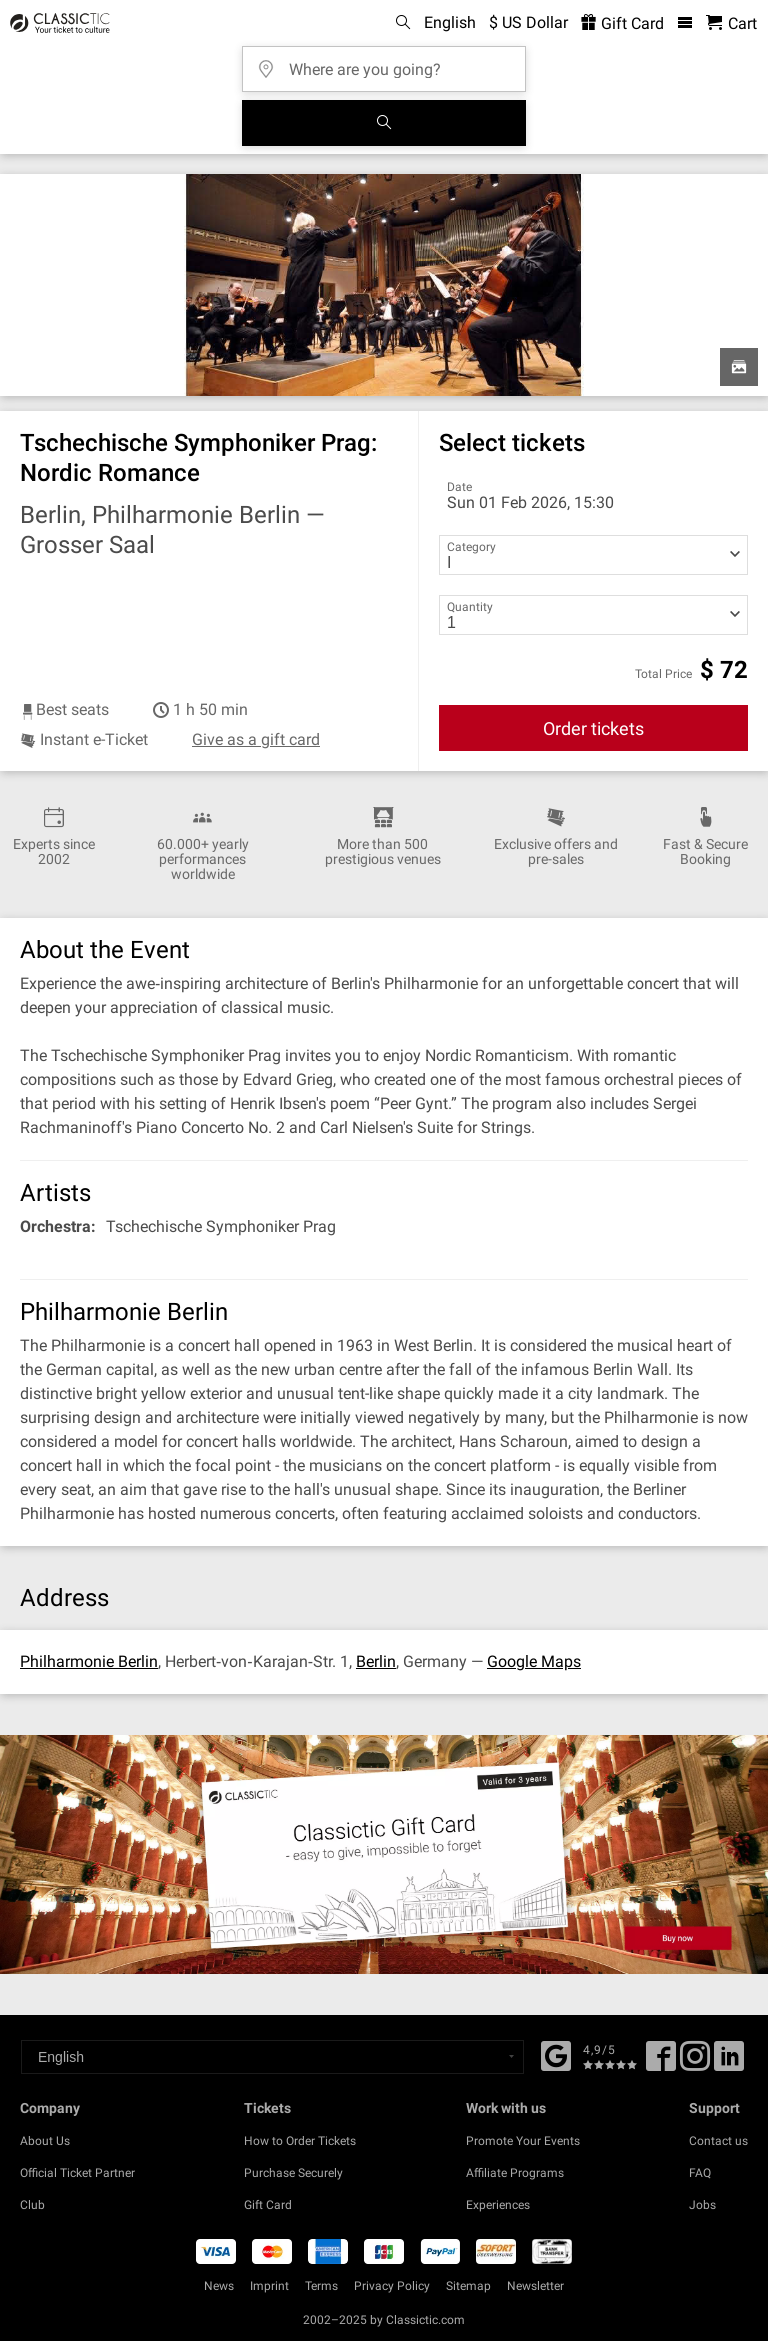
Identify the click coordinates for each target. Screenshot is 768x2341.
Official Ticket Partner (77, 2173)
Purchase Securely (293, 2173)
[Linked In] (729, 2063)
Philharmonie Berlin (89, 1661)
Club (32, 2205)
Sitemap (468, 2286)
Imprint (269, 2286)
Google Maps (534, 1661)
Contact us (718, 2141)
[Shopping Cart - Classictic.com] (731, 23)
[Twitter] (695, 2063)
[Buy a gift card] (384, 1854)
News (219, 2286)
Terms (321, 2286)
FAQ (700, 2173)
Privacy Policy (392, 2286)
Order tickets (593, 728)
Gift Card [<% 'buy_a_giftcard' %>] (622, 23)
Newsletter (535, 2286)
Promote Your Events (523, 2141)
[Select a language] (272, 2057)
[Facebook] (556, 2054)
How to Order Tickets (300, 2141)
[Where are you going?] (390, 62)
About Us (45, 2141)
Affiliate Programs (515, 2173)
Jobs (702, 2205)
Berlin (376, 1661)
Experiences (498, 2205)
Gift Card (268, 2205)
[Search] (384, 123)
